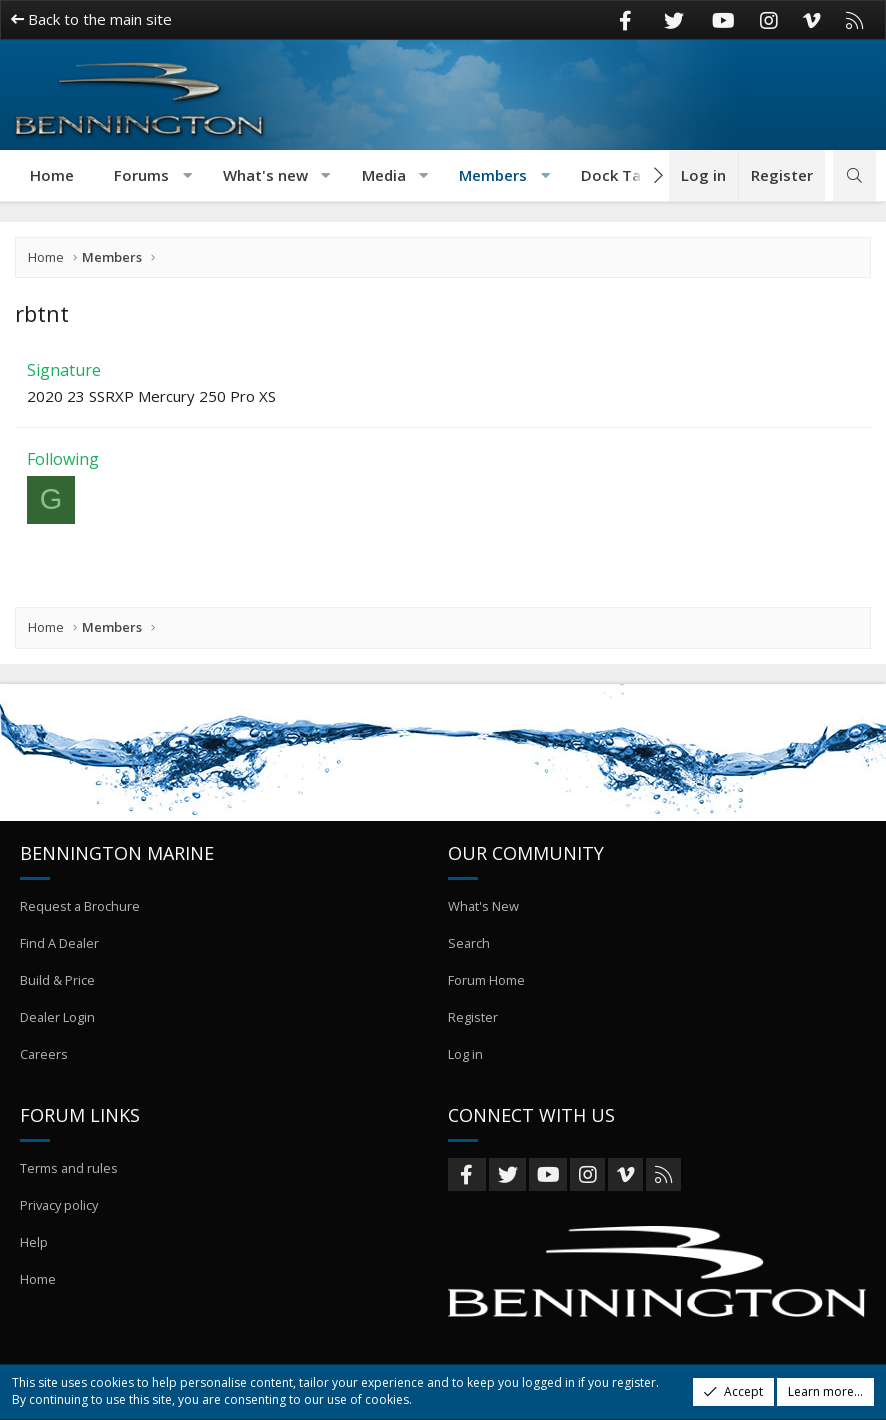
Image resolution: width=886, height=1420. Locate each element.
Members (493, 175)
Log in (465, 1061)
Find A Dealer (60, 953)
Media (384, 175)
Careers (44, 1061)
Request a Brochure (80, 917)
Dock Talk (617, 175)
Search (469, 953)
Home (52, 175)
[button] (187, 175)
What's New (484, 917)
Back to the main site (91, 19)
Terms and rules (69, 1173)
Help (34, 1245)
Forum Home (486, 989)
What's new (265, 175)
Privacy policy (61, 1209)
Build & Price (57, 989)
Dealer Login (58, 1025)
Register (473, 1025)
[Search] (854, 175)
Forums (141, 175)
